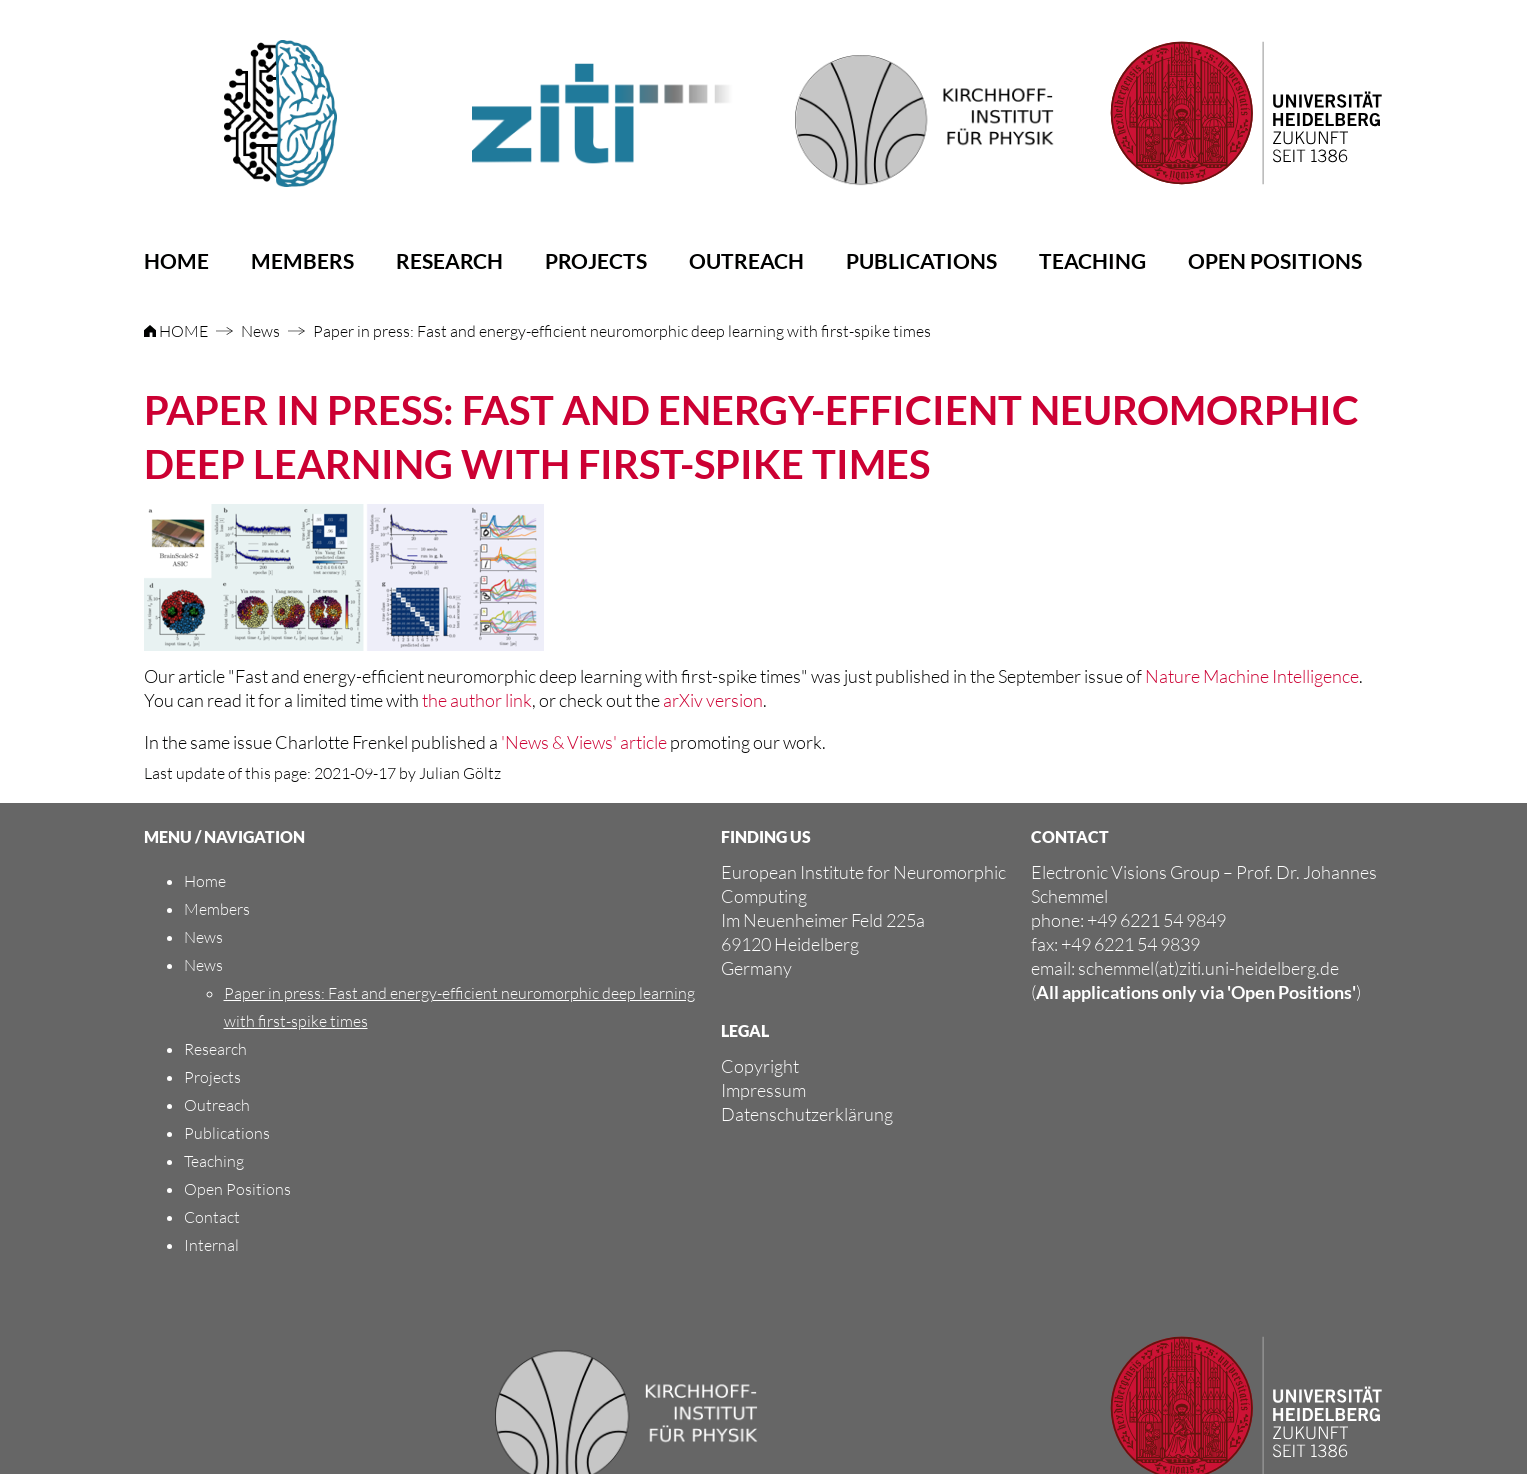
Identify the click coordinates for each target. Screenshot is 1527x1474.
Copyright (760, 1066)
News (260, 331)
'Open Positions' (1291, 992)
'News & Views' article (584, 742)
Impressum (763, 1090)
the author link (477, 700)
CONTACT (1070, 836)
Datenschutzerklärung (807, 1114)
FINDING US (766, 836)
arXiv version (713, 700)
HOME (177, 331)
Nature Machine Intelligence (1252, 676)
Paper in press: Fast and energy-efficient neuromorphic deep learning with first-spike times (622, 331)
